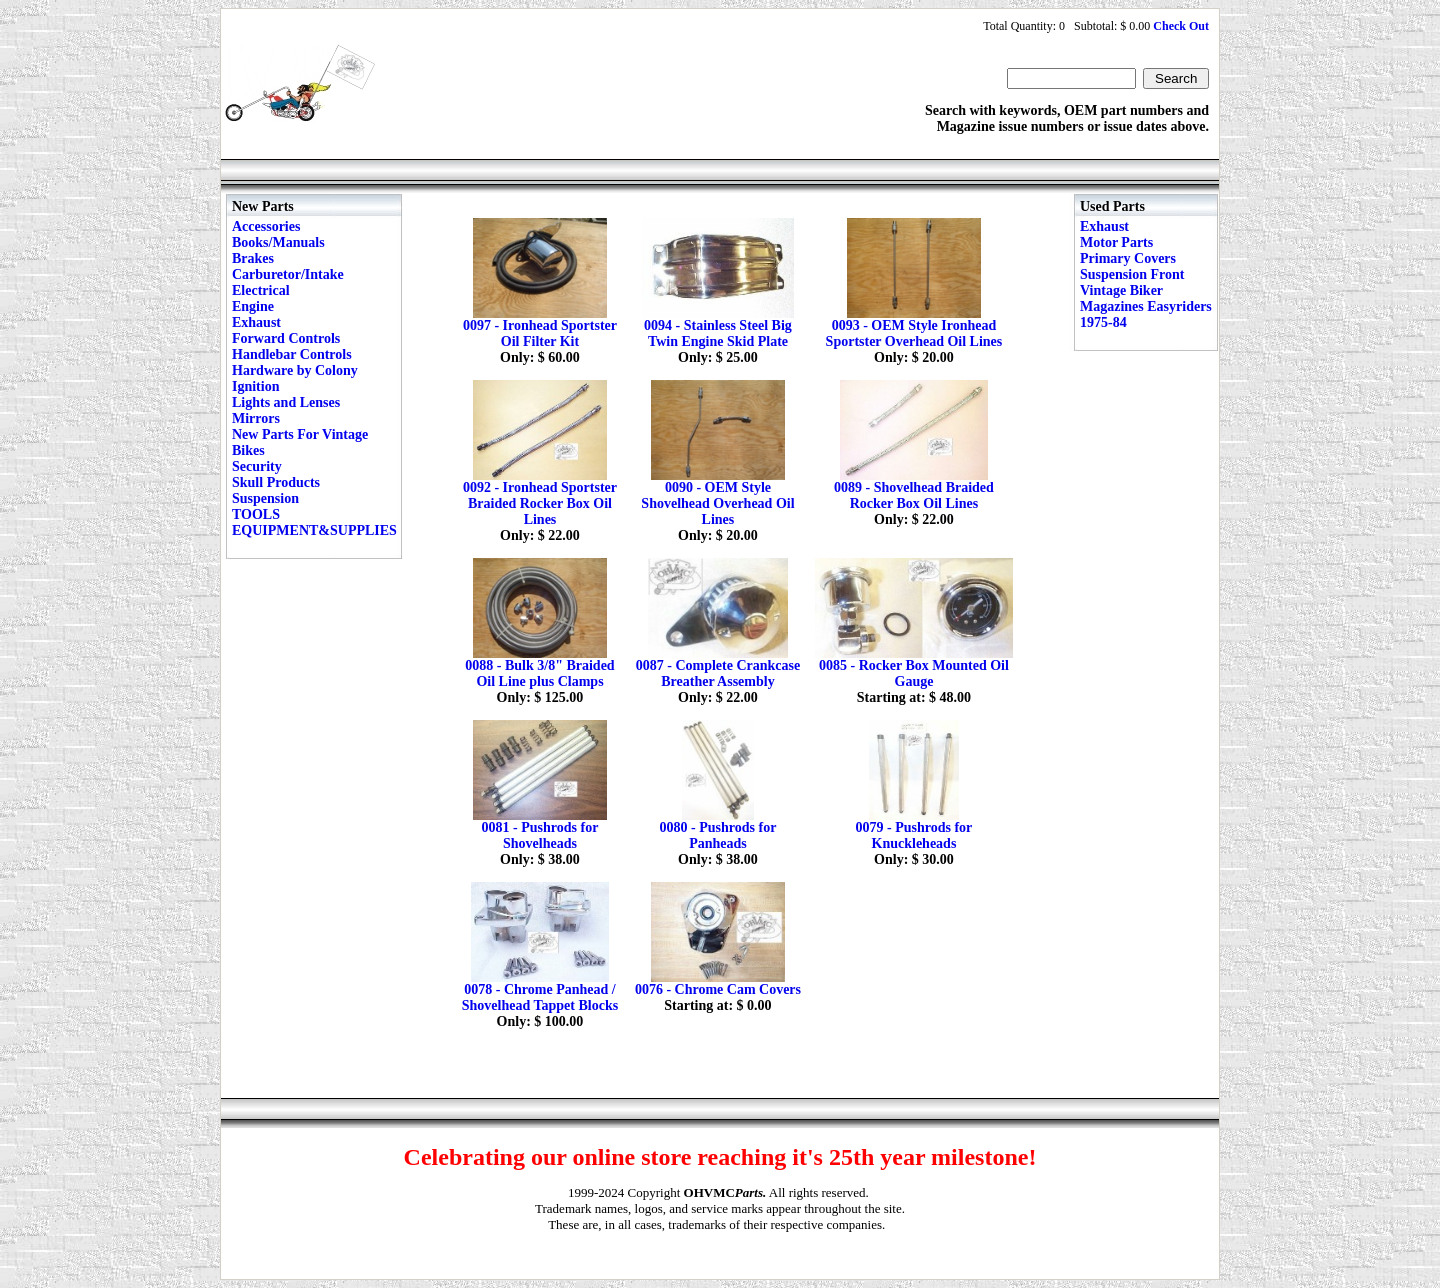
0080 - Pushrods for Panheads (718, 835)
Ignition (255, 386)
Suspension (265, 498)
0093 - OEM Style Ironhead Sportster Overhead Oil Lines (914, 333)
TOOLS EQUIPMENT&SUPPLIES (314, 522)
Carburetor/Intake (288, 274)
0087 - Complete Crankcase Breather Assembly (718, 673)
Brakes (253, 258)
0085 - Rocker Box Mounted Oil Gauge (914, 673)
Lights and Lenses (286, 402)
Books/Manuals (278, 242)
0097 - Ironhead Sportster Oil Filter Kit (540, 333)
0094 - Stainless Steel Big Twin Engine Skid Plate (718, 333)
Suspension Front (1132, 274)
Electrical (261, 290)
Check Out (1181, 26)
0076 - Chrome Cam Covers (718, 989)
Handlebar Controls (292, 354)
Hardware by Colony (295, 370)
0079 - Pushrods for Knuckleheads (914, 835)
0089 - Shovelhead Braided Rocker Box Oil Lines (914, 495)
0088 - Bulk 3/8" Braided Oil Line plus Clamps (539, 673)
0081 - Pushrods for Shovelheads (540, 835)
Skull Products (276, 482)
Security (257, 466)
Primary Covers (1128, 258)
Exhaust (256, 322)
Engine (253, 306)
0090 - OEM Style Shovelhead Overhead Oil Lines (717, 503)
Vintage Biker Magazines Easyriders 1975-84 (1146, 306)
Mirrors (256, 418)
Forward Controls (286, 338)
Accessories (266, 226)
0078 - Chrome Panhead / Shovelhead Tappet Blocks (540, 997)
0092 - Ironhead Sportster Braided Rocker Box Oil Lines (540, 503)
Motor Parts (1116, 242)
